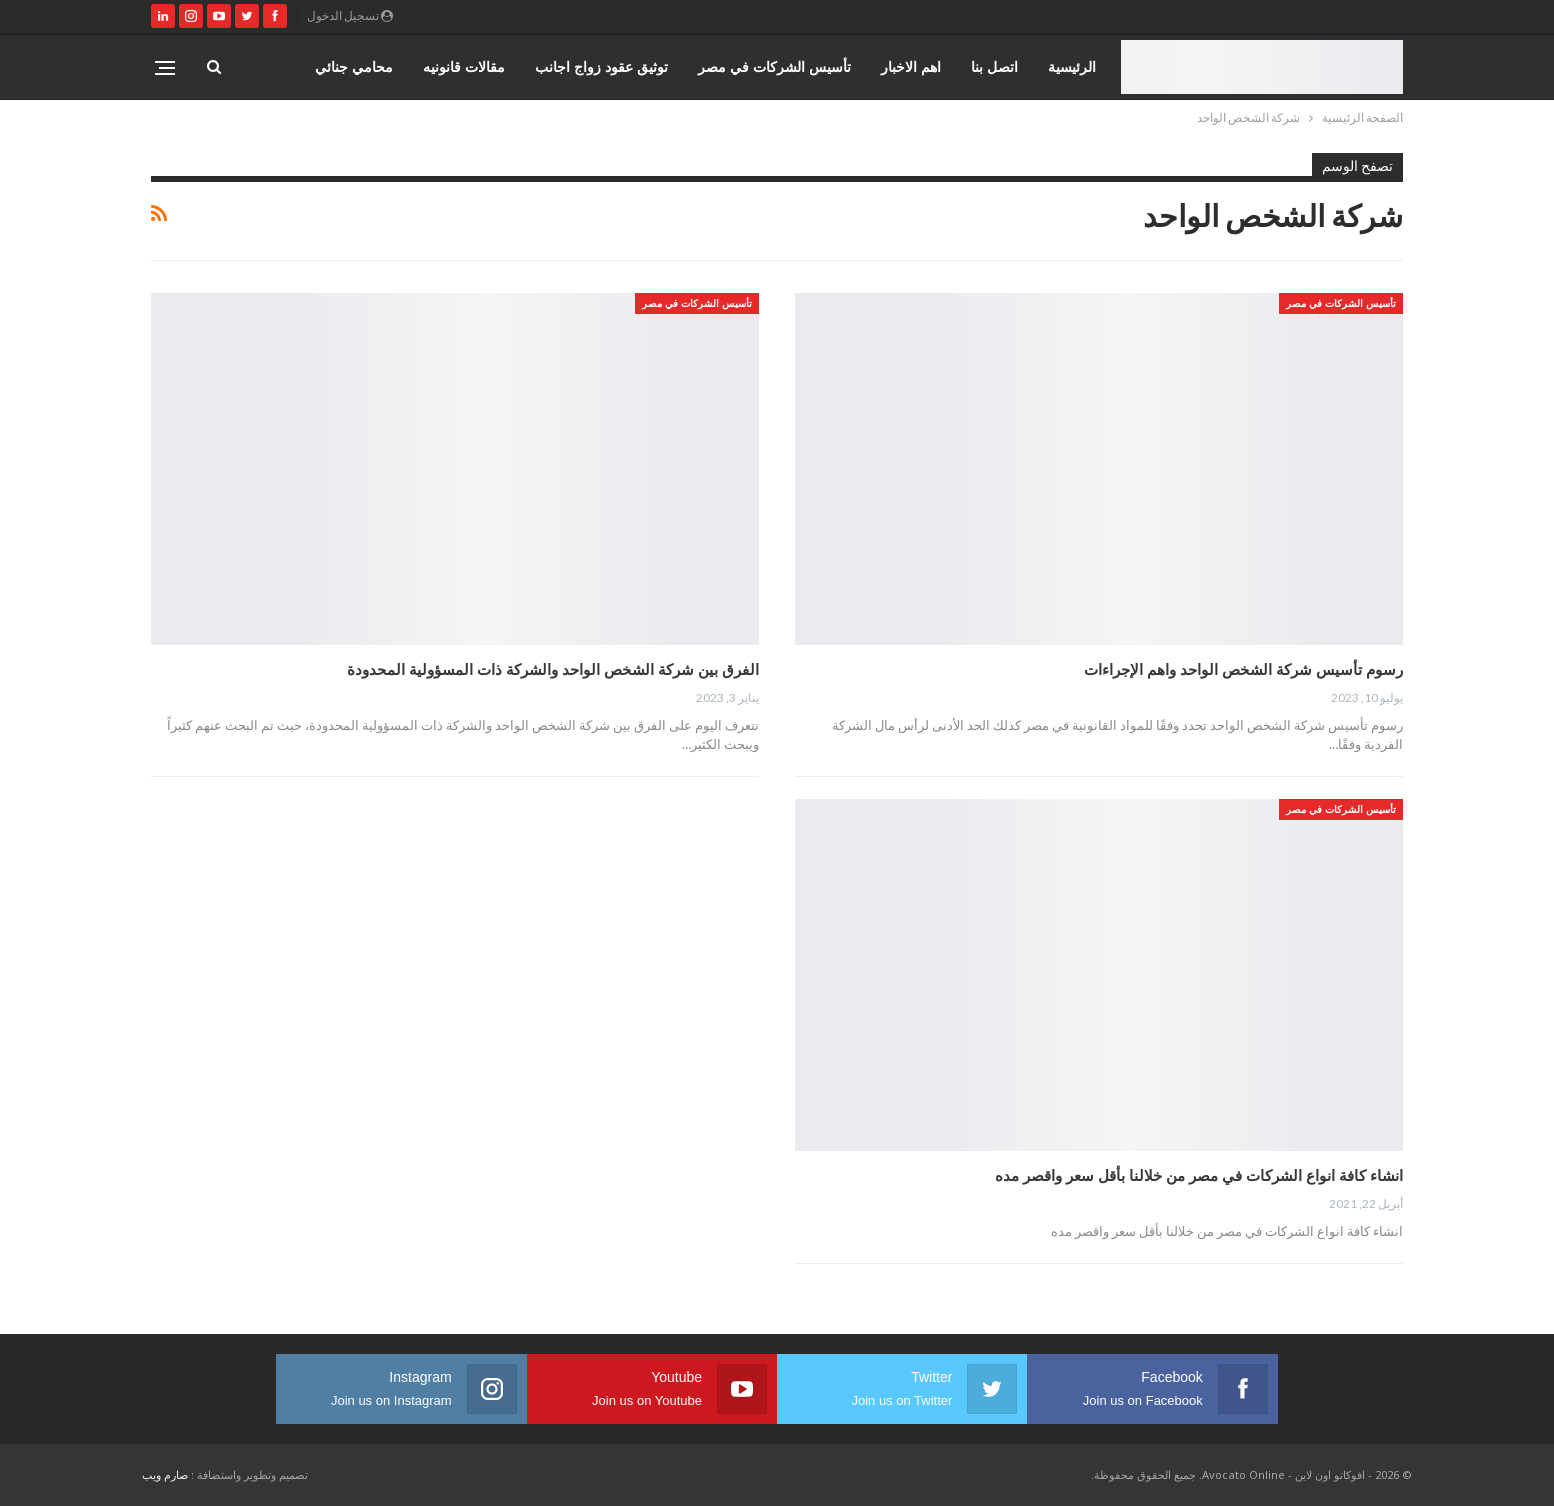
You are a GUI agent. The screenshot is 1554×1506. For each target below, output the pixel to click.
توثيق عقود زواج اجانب (601, 66)
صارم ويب (165, 1474)
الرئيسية (1072, 66)
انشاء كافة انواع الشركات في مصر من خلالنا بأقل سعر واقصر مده (1199, 1175)
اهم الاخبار (911, 66)
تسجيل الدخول (350, 15)
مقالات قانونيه (464, 66)
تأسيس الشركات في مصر (774, 66)
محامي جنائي (354, 66)
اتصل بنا (994, 66)
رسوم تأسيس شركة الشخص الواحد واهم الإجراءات (1241, 669)
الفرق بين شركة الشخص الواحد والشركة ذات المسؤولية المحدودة (553, 669)
